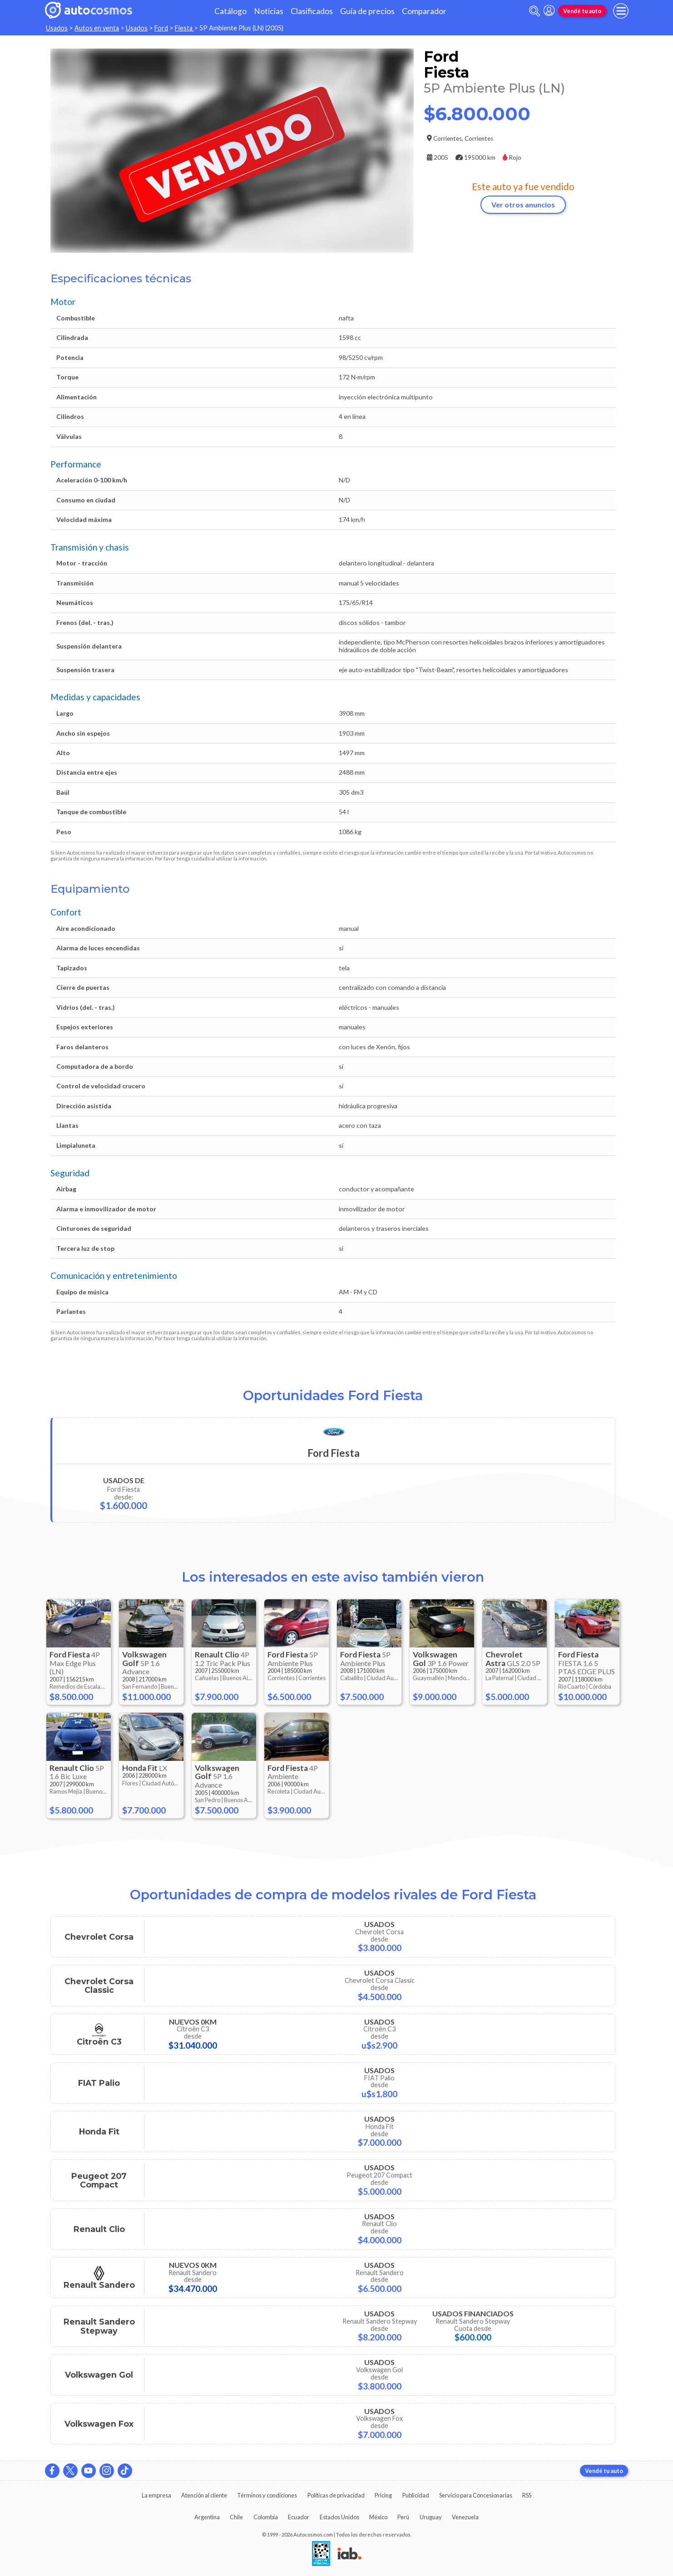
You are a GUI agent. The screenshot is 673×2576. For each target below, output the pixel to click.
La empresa (156, 2495)
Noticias (268, 11)
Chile (236, 2517)
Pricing (383, 2495)
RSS (526, 2495)
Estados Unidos (339, 2517)
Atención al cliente (204, 2495)
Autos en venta (96, 28)
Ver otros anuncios (523, 204)
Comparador (424, 11)
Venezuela (465, 2517)
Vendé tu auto (582, 11)
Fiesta (184, 28)
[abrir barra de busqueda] (534, 11)
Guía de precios (367, 11)
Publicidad (415, 2495)
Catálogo (230, 11)
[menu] (620, 11)
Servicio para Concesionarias (475, 2495)
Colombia (265, 2517)
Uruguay (431, 2517)
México (378, 2517)
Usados (57, 28)
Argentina (207, 2517)
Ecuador (298, 2517)
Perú (403, 2517)
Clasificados (312, 11)
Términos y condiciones (267, 2495)
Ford (161, 28)
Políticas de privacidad (336, 2495)
